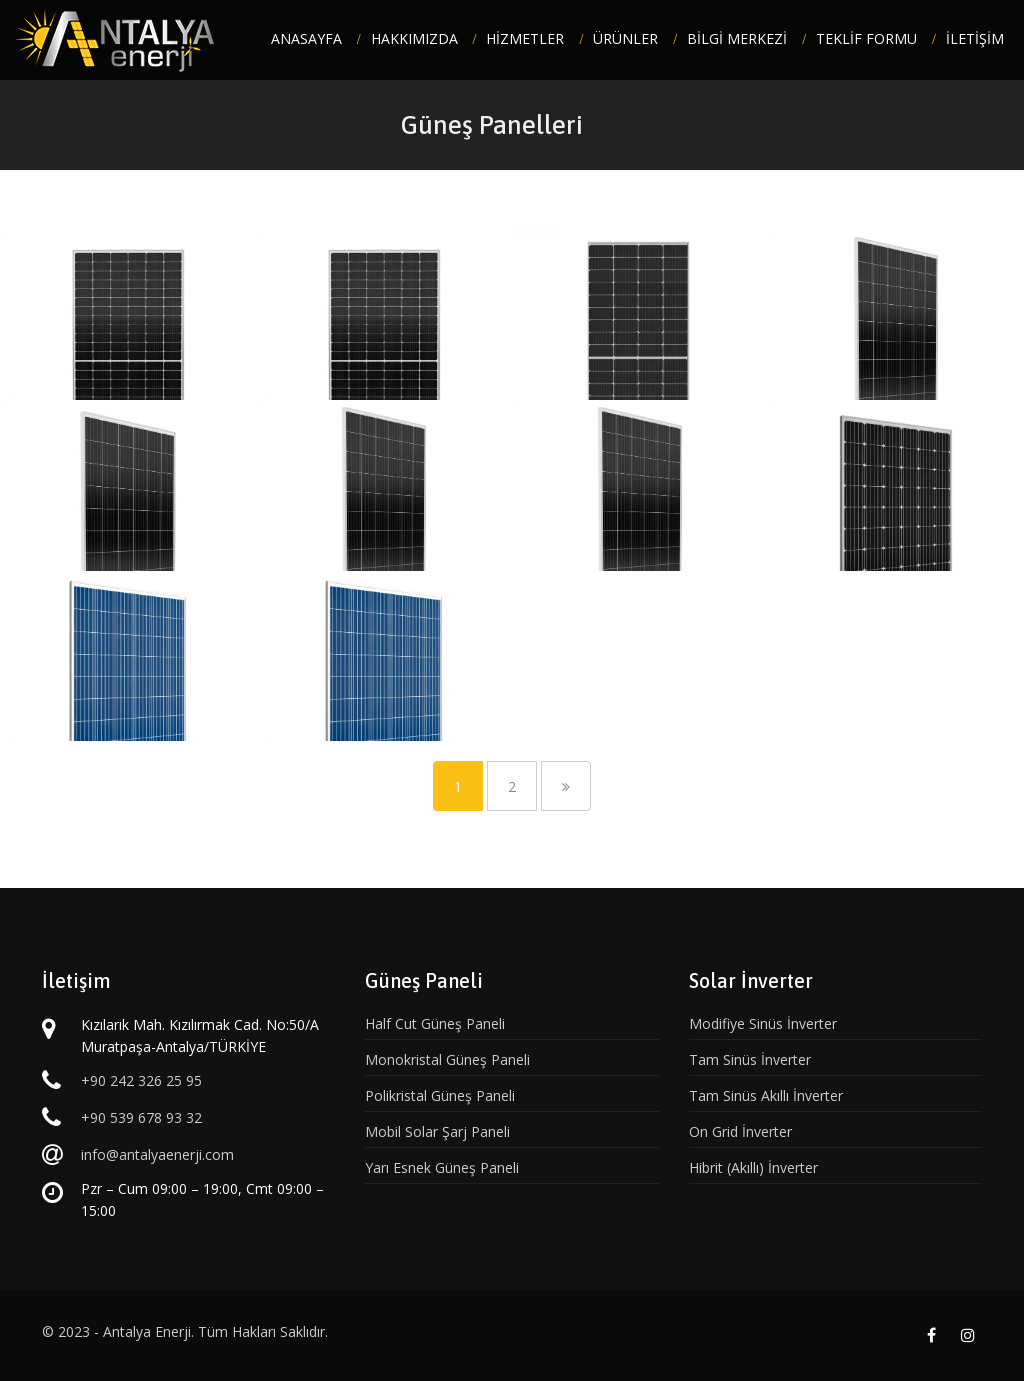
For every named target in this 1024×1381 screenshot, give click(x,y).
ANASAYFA (306, 38)
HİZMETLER (525, 38)
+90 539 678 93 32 (141, 1117)
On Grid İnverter (740, 1131)
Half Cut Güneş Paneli (435, 1023)
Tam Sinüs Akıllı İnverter (766, 1095)
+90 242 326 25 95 (141, 1080)
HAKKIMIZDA (414, 38)
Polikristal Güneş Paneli (440, 1095)
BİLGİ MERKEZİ (737, 38)
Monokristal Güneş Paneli (447, 1059)
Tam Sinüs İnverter (750, 1059)
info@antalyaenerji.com (157, 1154)
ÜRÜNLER (625, 38)
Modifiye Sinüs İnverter (763, 1023)
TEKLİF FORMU (866, 38)
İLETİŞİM (975, 38)
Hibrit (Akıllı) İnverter (753, 1167)
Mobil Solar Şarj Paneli (437, 1131)
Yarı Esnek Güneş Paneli (442, 1167)
